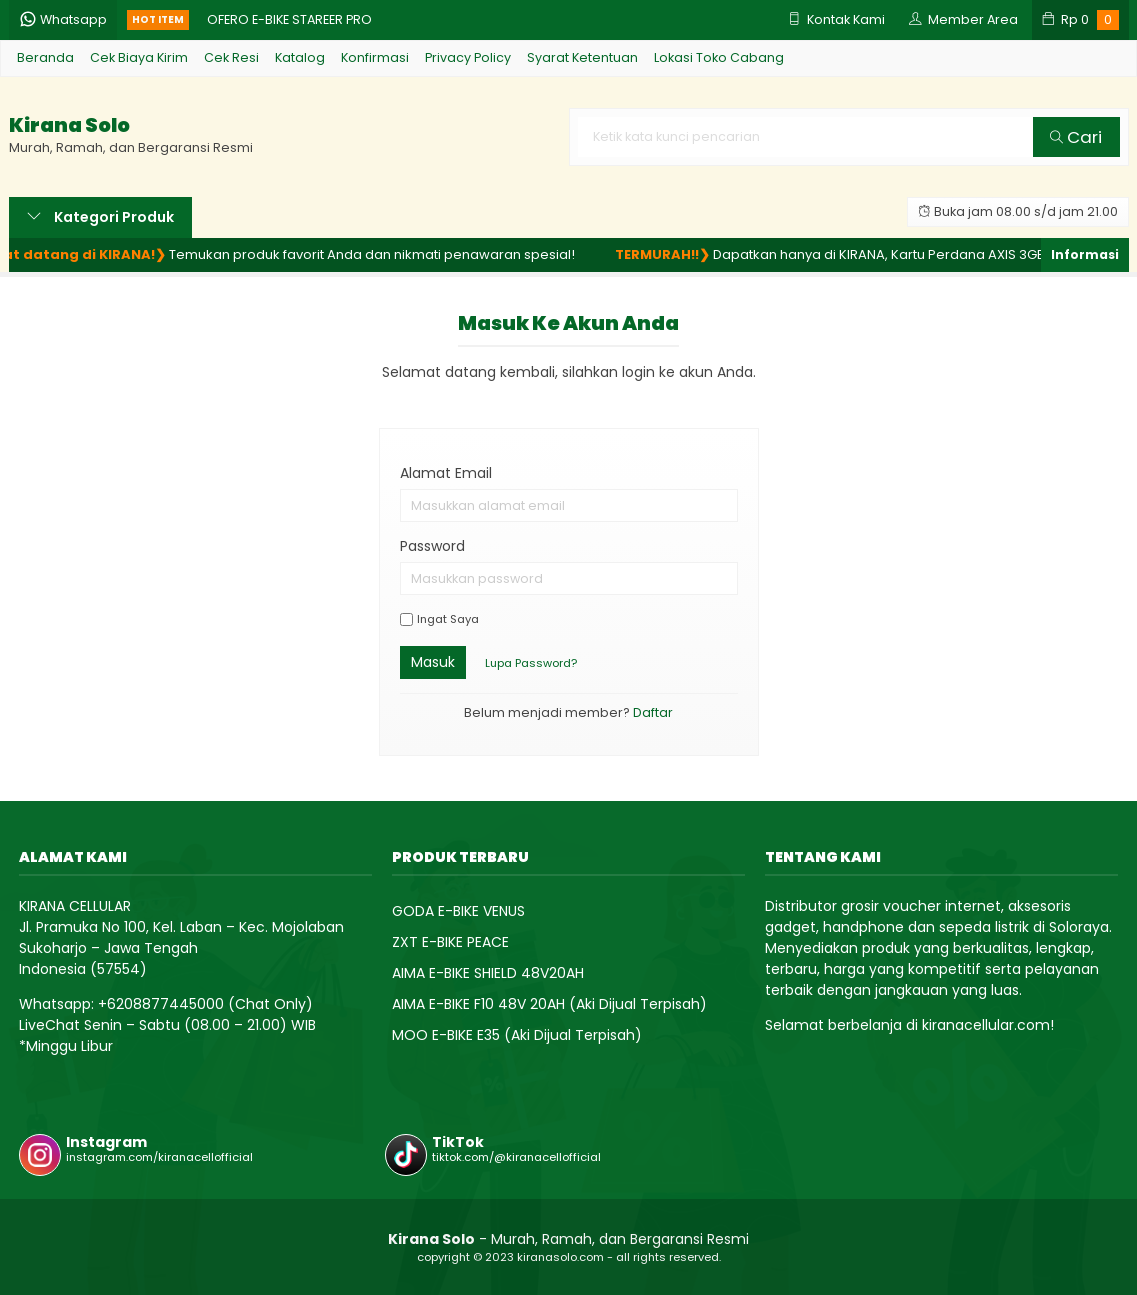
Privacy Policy (468, 57)
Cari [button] (1076, 137)
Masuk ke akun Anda (568, 323)
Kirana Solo (69, 125)
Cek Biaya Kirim (139, 57)
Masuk (433, 662)
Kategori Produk (100, 217)
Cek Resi (231, 57)
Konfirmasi (375, 57)
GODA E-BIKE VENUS (458, 911)
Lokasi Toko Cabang (719, 57)
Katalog (300, 57)
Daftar (653, 712)
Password (432, 546)
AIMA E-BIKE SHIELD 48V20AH (488, 973)
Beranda (45, 57)
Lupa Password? (531, 663)
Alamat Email (446, 473)
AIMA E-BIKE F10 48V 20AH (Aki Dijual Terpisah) (549, 1004)
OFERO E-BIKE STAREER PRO (289, 19)
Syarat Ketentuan (582, 57)
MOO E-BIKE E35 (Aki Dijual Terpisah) (517, 1035)
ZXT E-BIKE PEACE (450, 942)
